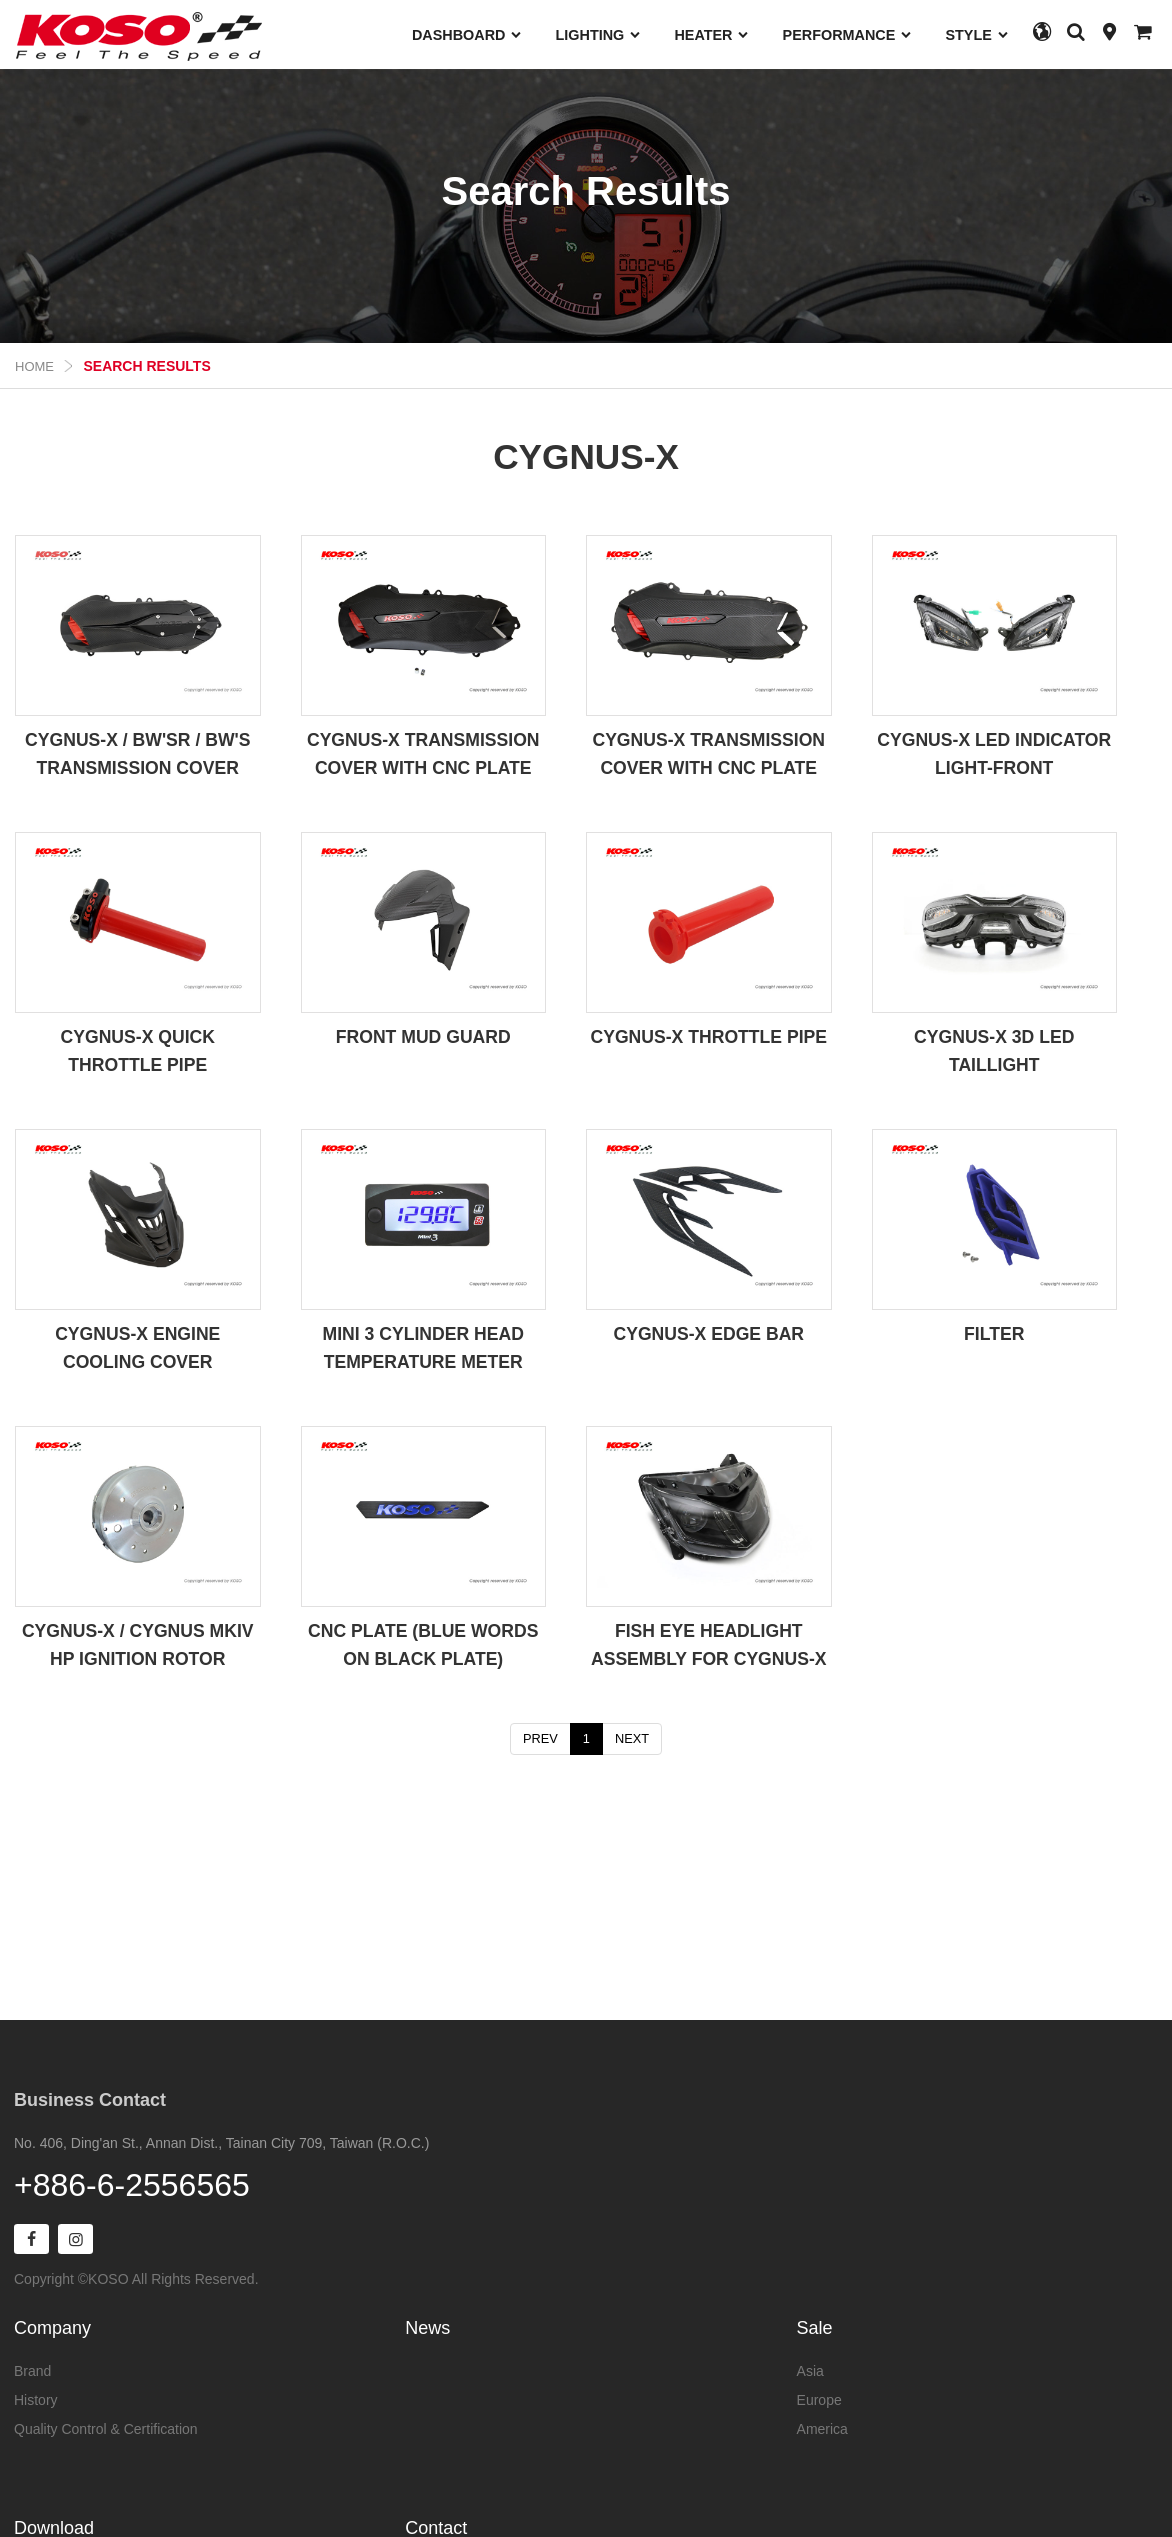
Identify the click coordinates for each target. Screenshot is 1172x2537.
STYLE (977, 35)
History (36, 2398)
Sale (815, 2326)
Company (52, 2326)
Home (34, 366)
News (427, 2326)
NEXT (632, 1738)
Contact (436, 2526)
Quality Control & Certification (106, 2427)
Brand (32, 2369)
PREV (540, 1738)
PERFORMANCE (848, 35)
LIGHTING (599, 35)
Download (54, 2526)
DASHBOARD (467, 35)
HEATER (712, 35)
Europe (819, 2398)
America (822, 2427)
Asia (810, 2369)
